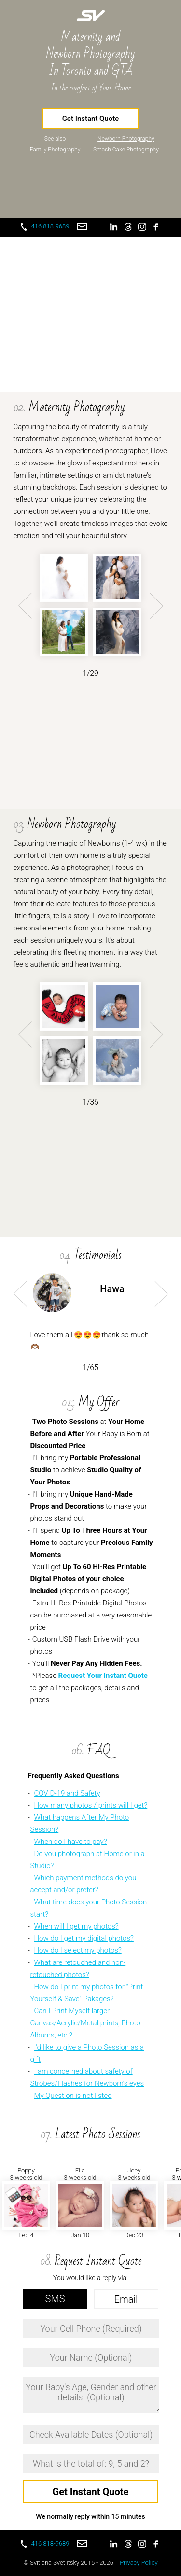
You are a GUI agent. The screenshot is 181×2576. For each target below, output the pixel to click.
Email (126, 2299)
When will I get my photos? (76, 1926)
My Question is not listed (72, 2095)
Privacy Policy (138, 2562)
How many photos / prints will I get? (90, 1805)
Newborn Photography (125, 138)
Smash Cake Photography (126, 149)
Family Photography (55, 149)
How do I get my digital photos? (83, 1938)
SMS (55, 2299)
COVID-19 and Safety (67, 1793)
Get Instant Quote (90, 118)
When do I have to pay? (70, 1841)
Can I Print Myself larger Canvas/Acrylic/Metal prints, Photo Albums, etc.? (85, 2023)
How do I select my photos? (77, 1950)
